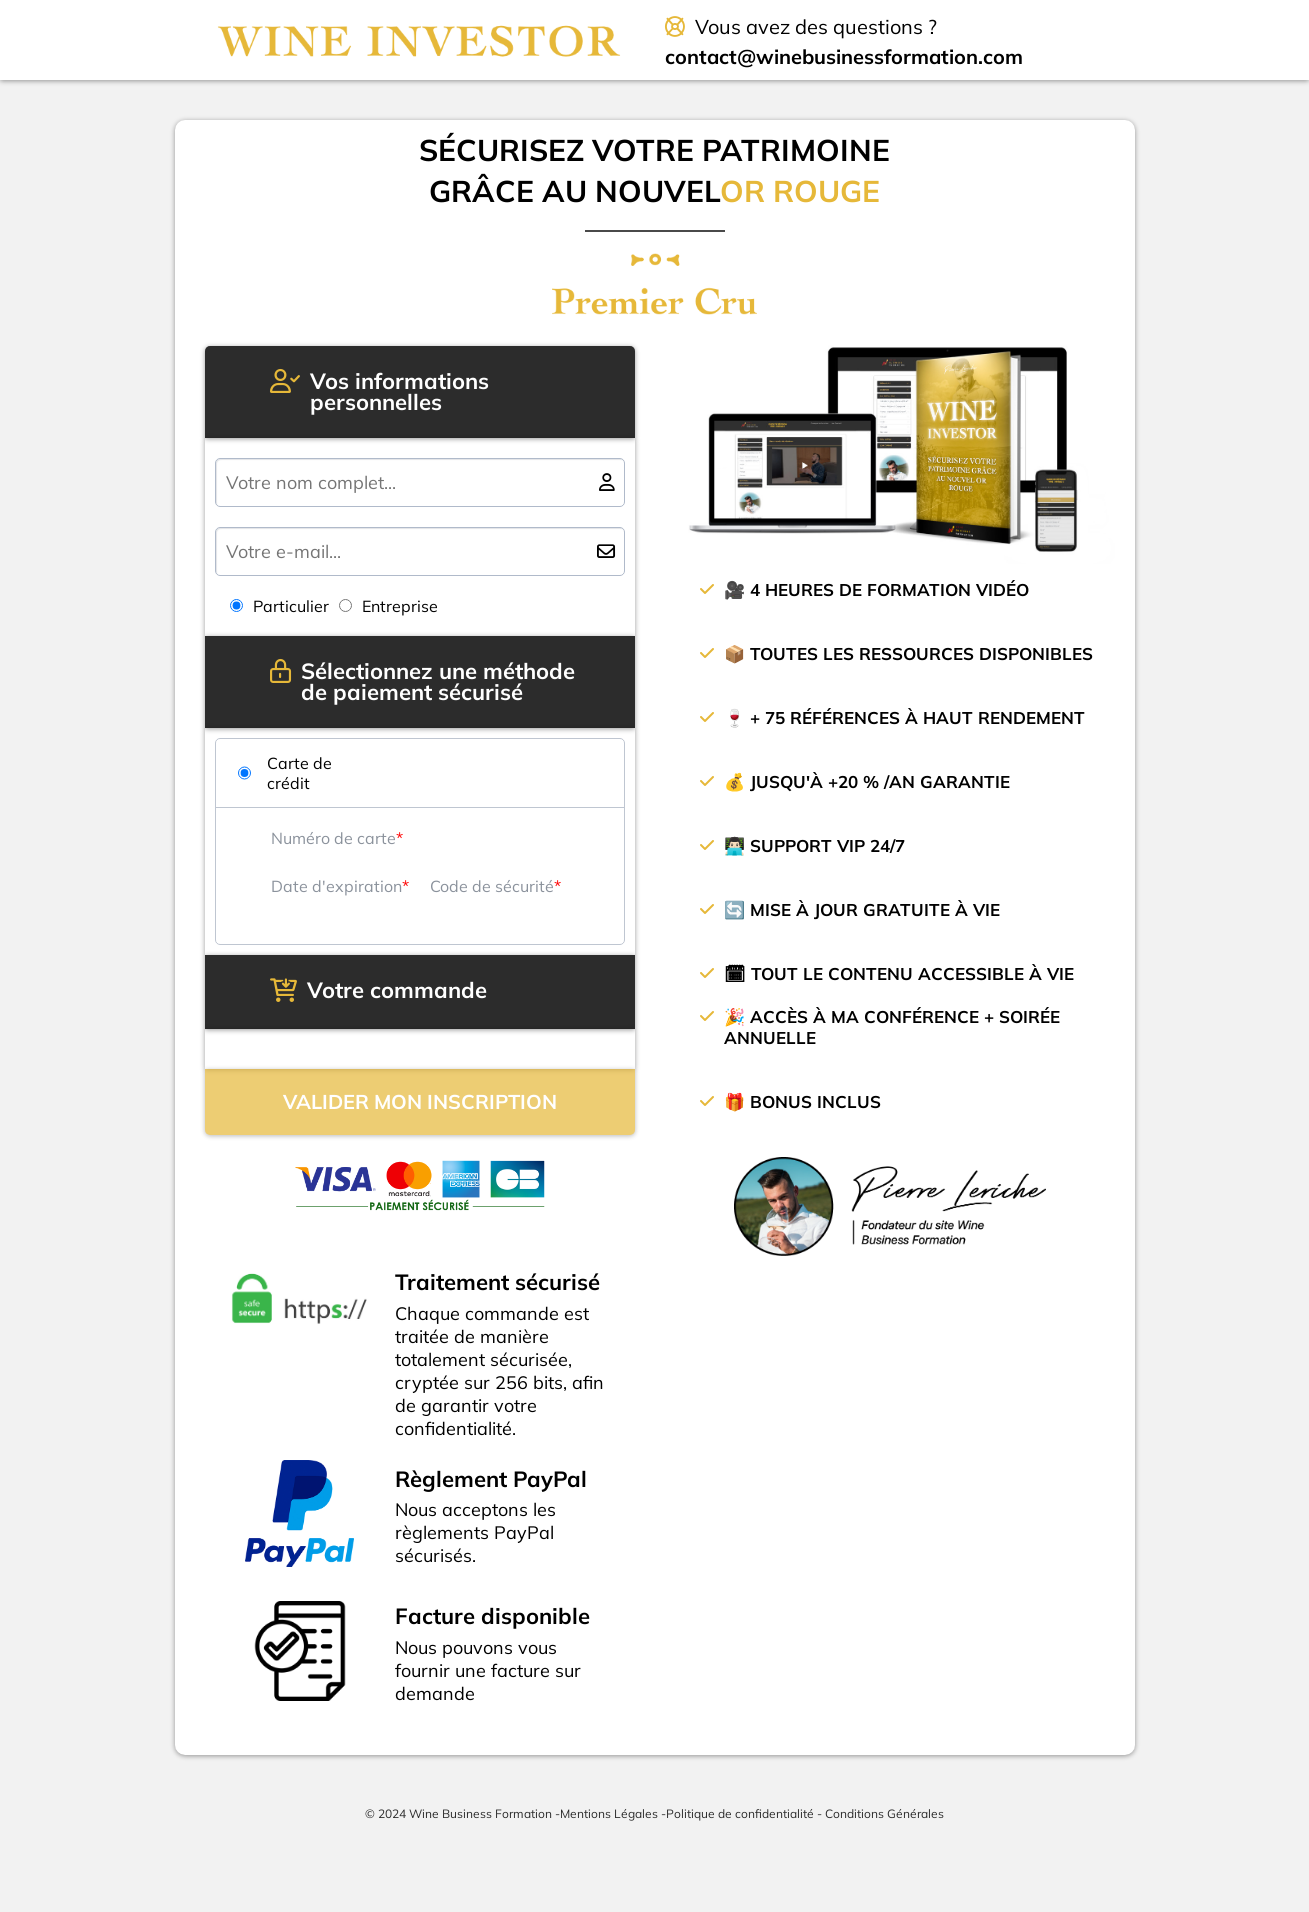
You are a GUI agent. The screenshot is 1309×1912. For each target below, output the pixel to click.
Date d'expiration (336, 886)
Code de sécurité (492, 886)
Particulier (279, 606)
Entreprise (388, 606)
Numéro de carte (333, 838)
